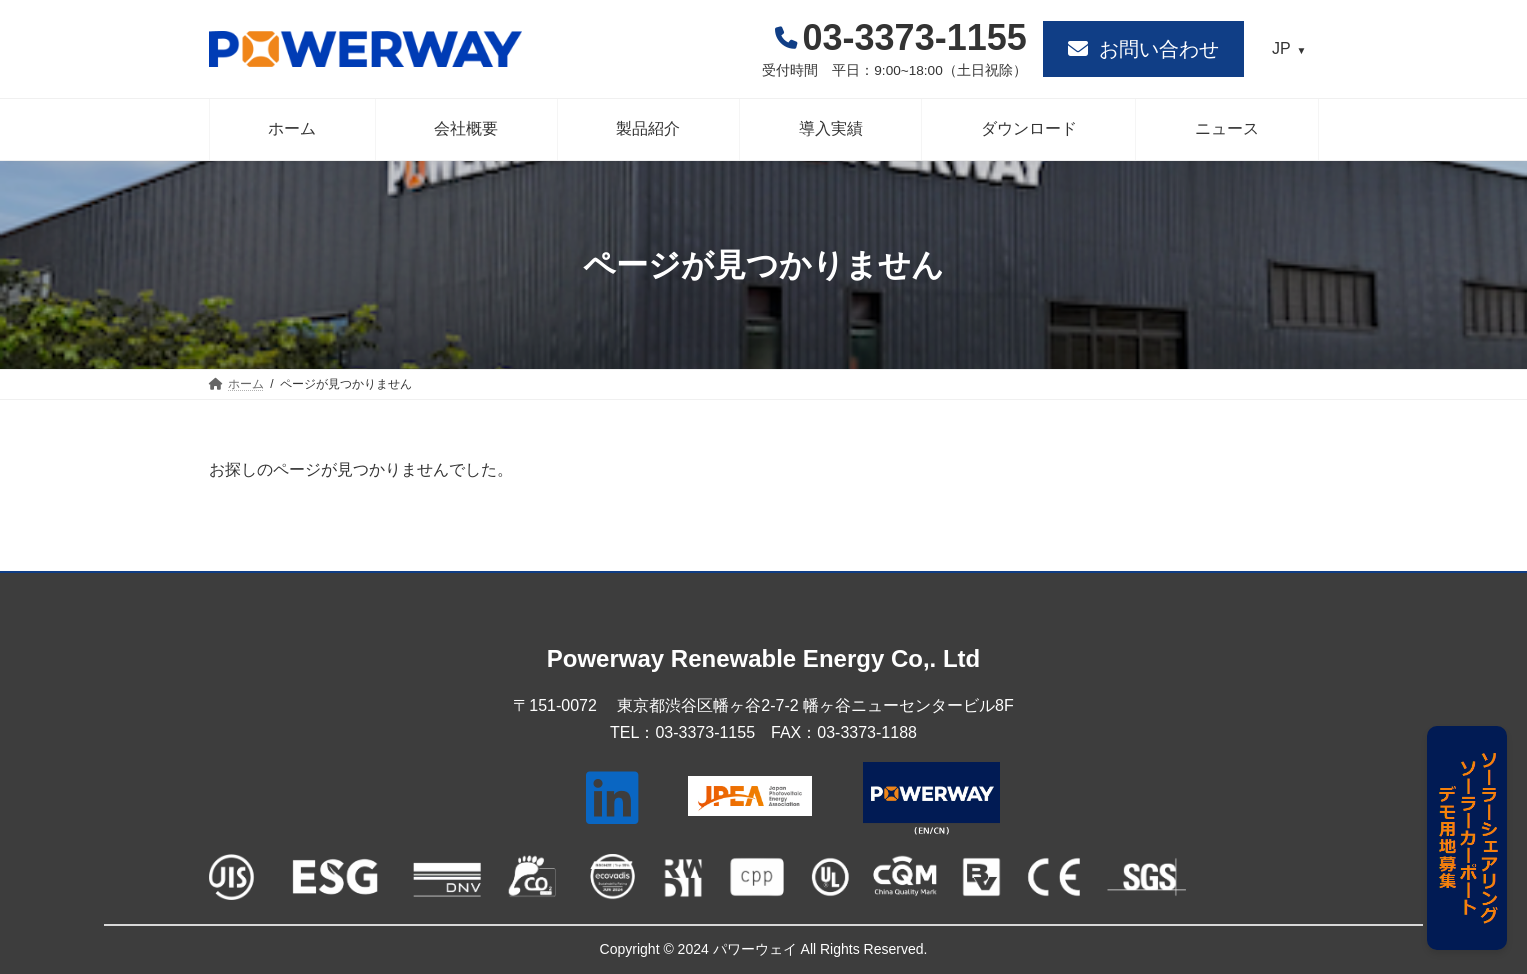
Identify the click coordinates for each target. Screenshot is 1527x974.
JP (1281, 48)
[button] (1143, 49)
